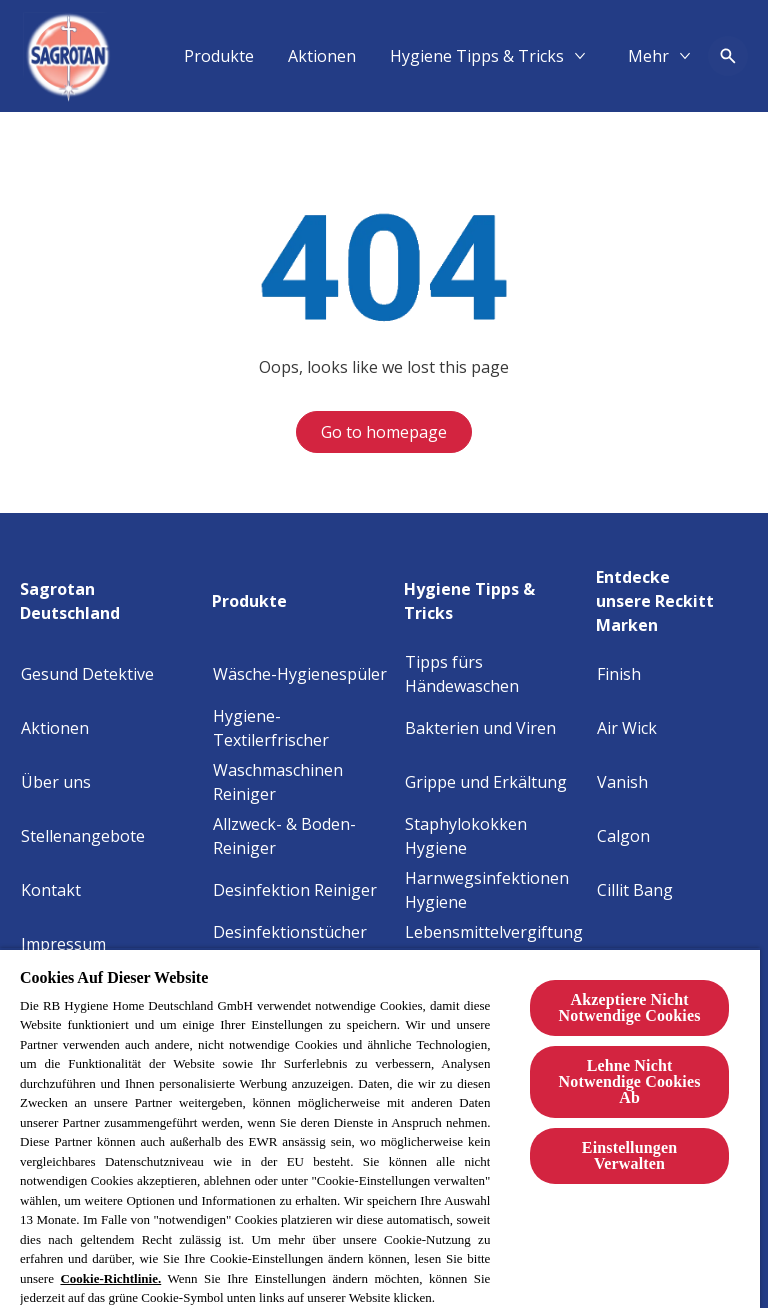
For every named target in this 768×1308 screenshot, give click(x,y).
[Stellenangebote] (83, 836)
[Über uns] (56, 782)
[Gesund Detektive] (87, 674)
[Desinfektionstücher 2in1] (303, 944)
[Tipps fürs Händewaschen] (495, 674)
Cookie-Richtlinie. (110, 1278)
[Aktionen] (560, 56)
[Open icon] (728, 56)
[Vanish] (622, 782)
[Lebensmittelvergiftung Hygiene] (495, 944)
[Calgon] (623, 836)
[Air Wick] (627, 728)
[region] (380, 1128)
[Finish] (619, 674)
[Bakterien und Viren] (480, 728)
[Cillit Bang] (635, 890)
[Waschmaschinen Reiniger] (303, 782)
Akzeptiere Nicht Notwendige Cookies (630, 1007)
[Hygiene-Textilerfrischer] (303, 728)
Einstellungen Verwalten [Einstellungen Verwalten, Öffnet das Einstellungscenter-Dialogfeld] (629, 1155)
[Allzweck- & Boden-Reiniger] (303, 836)
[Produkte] (457, 56)
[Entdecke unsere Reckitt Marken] (672, 595)
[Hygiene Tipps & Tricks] (495, 595)
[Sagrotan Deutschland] (111, 595)
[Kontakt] (51, 890)
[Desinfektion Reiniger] (295, 890)
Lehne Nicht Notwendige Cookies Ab (630, 1081)
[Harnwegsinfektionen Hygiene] (495, 890)
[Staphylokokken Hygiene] (495, 836)
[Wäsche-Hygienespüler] (300, 674)
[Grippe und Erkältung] (486, 782)
